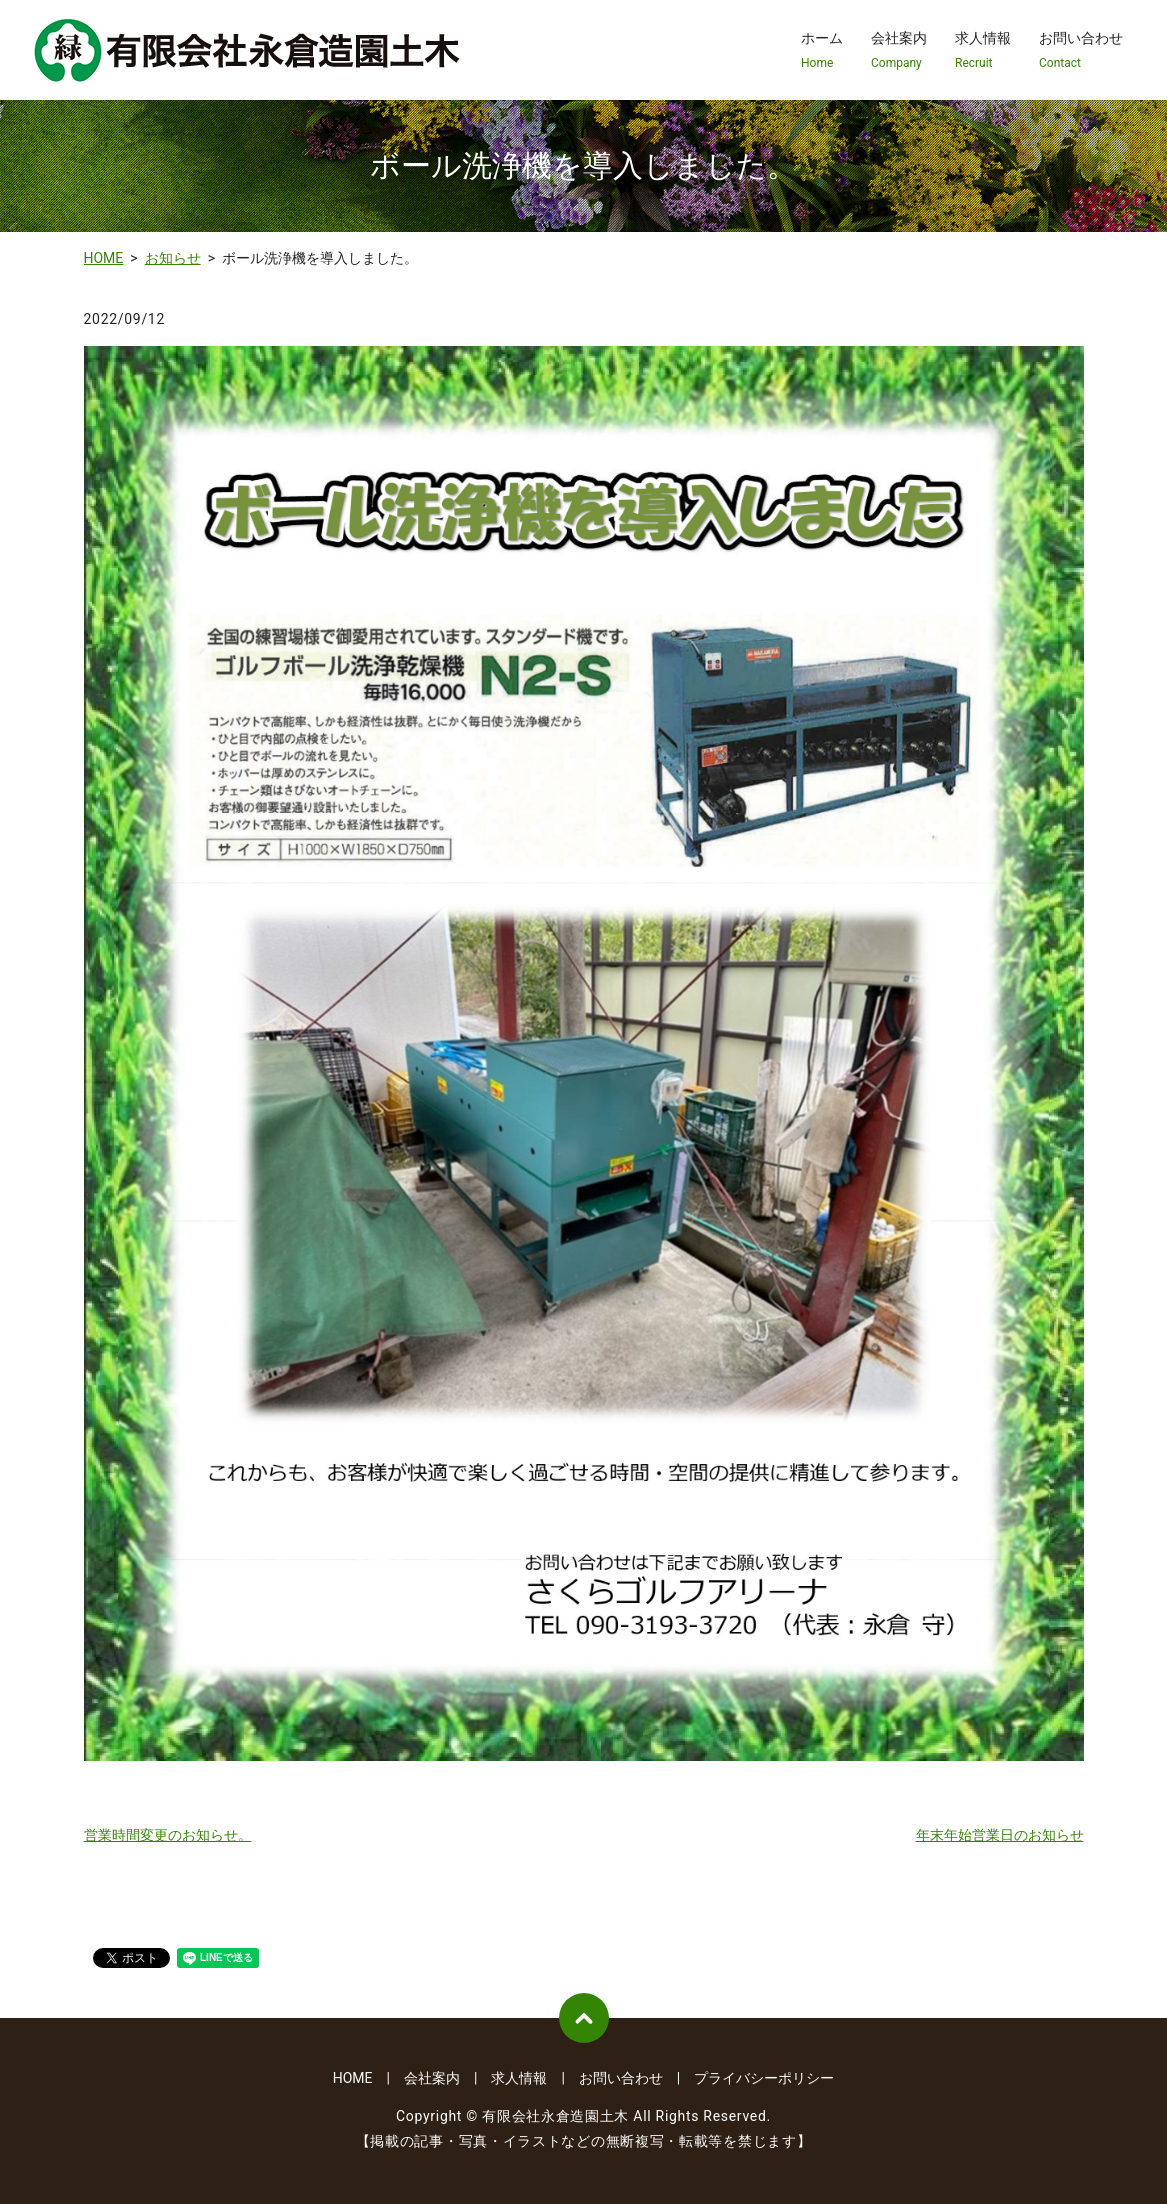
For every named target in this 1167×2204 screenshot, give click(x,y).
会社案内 (899, 51)
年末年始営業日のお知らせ (1000, 1835)
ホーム (822, 51)
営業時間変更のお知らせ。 (168, 1835)
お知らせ (173, 258)
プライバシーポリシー (764, 2078)
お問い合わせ (1081, 51)
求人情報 (983, 51)
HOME (104, 258)
